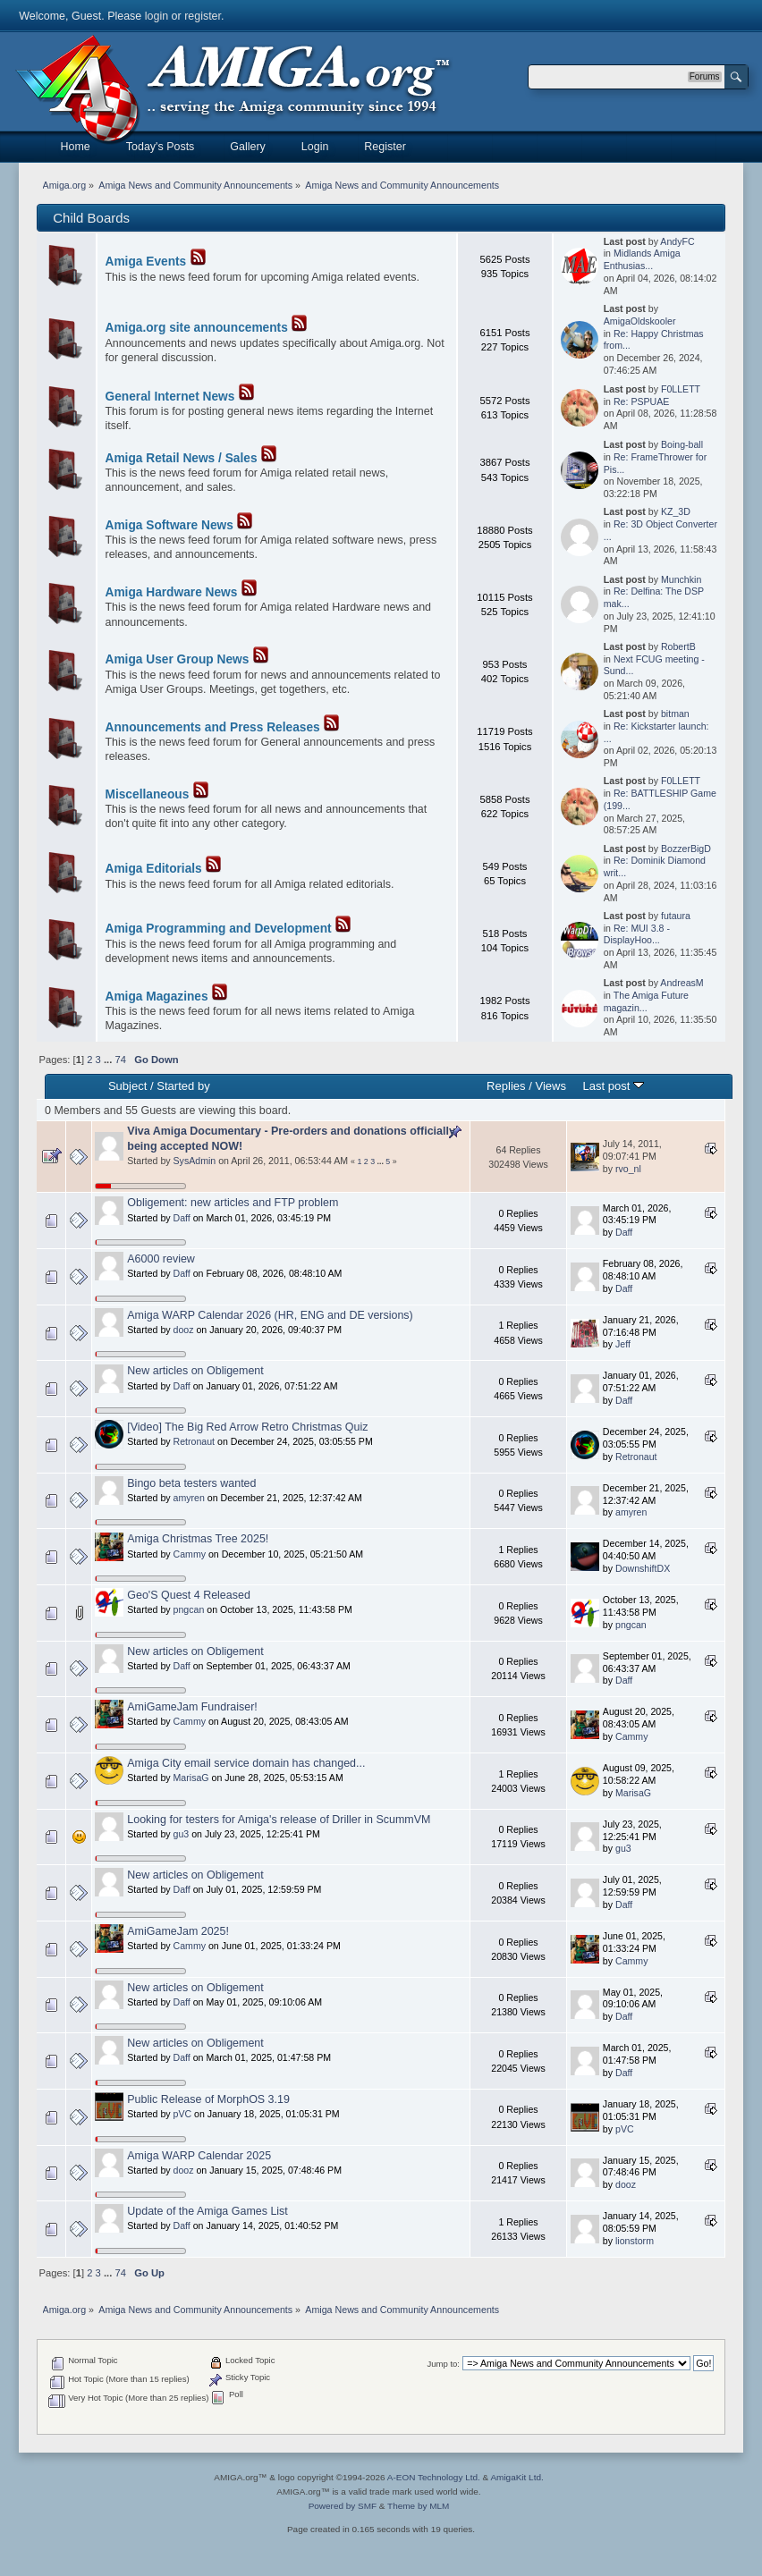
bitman (675, 713)
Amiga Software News (169, 525)
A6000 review (161, 1259)
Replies (506, 1086)
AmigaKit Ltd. (516, 2477)
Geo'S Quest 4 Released (188, 1595)
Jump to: (443, 2364)
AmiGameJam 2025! (178, 1931)
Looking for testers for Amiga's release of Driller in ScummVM (278, 1819)
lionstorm (634, 2240)
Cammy (190, 1554)
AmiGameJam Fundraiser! (192, 1707)
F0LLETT (680, 389)
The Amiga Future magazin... (646, 1001)
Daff (182, 1217)
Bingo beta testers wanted (191, 1483)
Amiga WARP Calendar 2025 (199, 2155)
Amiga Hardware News (172, 592)
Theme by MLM (418, 2506)
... (109, 1059)
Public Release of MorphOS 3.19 (208, 2099)
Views (550, 1086)
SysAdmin (195, 1160)
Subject (127, 1086)
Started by (183, 1086)
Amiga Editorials (154, 868)
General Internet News (170, 396)
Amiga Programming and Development (219, 928)
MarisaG (191, 1777)
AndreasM (681, 982)
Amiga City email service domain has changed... (246, 1763)
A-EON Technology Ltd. (433, 2477)
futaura (675, 915)
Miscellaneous (148, 794)
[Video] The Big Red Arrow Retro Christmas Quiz (247, 1427)
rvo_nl (628, 1168)
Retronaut (195, 1441)
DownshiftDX (642, 1568)
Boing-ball (682, 444)
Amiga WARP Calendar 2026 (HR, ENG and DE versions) (269, 1315)
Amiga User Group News (178, 659)
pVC (183, 2113)
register (202, 16)
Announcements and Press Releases (213, 727)
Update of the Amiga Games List (207, 2211)
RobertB (678, 646)
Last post (613, 1086)
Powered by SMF (343, 2506)
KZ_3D (675, 511)
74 (119, 1059)
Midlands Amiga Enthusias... (642, 259)
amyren (189, 1497)
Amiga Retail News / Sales (182, 458)
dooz (184, 1329)
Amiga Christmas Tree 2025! (197, 1539)
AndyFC (677, 241)
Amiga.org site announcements (197, 327)
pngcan (189, 1609)
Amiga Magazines (157, 996)
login (156, 16)
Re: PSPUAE (641, 401)
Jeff (623, 1344)
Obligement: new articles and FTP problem (232, 1202)
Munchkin (681, 579)
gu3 (182, 1834)
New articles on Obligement (195, 1370)
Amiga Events (146, 261)
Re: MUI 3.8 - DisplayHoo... (637, 934)
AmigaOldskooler (640, 321)
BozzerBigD (686, 848)
